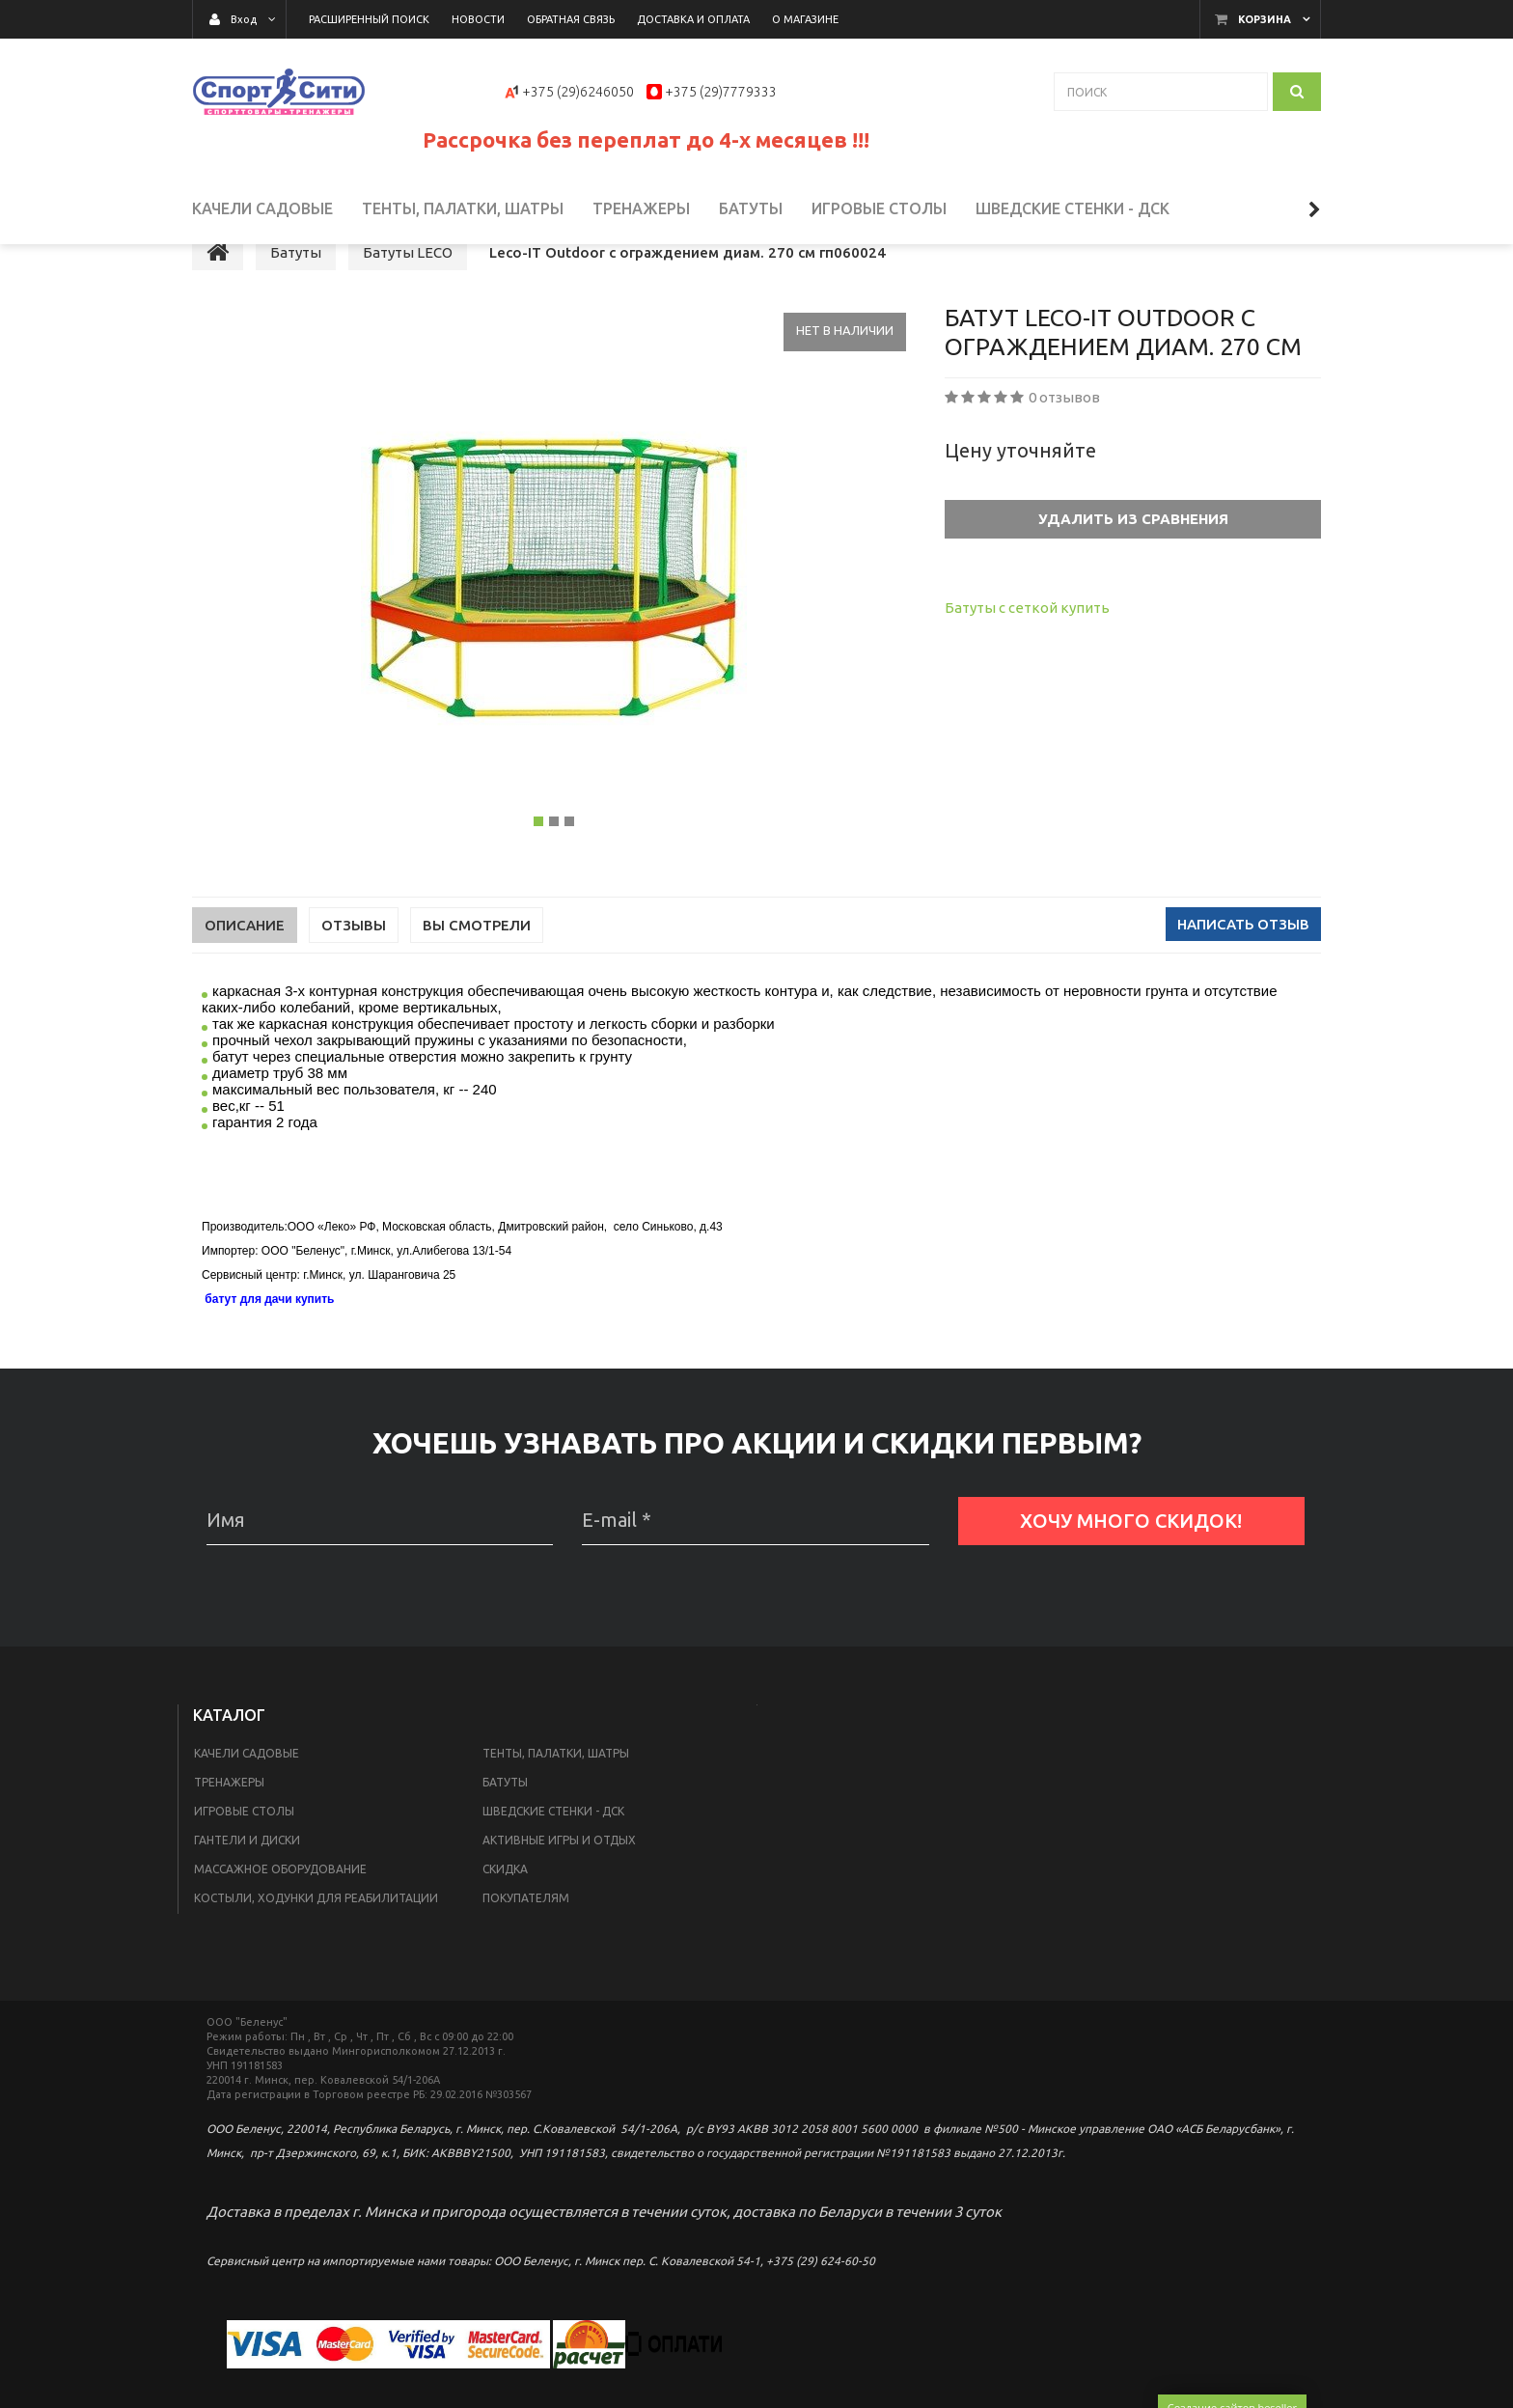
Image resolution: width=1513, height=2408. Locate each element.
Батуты (505, 1819)
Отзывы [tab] (353, 963)
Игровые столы (244, 1848)
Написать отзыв (1243, 962)
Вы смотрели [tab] (477, 963)
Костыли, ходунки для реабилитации (316, 1935)
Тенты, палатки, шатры (555, 1791)
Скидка (505, 1906)
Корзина (1264, 19)
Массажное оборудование (280, 1906)
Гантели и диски (247, 1877)
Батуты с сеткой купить (1027, 645)
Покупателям (525, 1935)
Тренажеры (229, 1819)
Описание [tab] (245, 963)
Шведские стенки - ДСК (553, 1848)
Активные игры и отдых (559, 1877)
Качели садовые (246, 1791)
